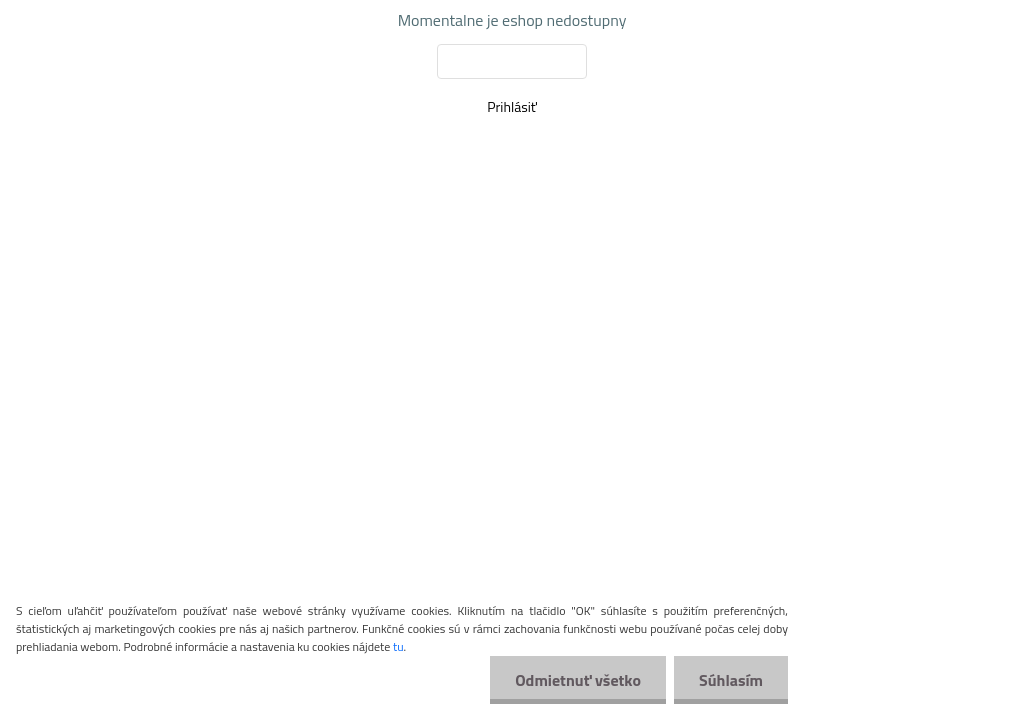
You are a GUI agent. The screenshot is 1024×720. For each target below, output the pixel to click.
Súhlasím (731, 680)
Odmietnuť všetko (578, 680)
